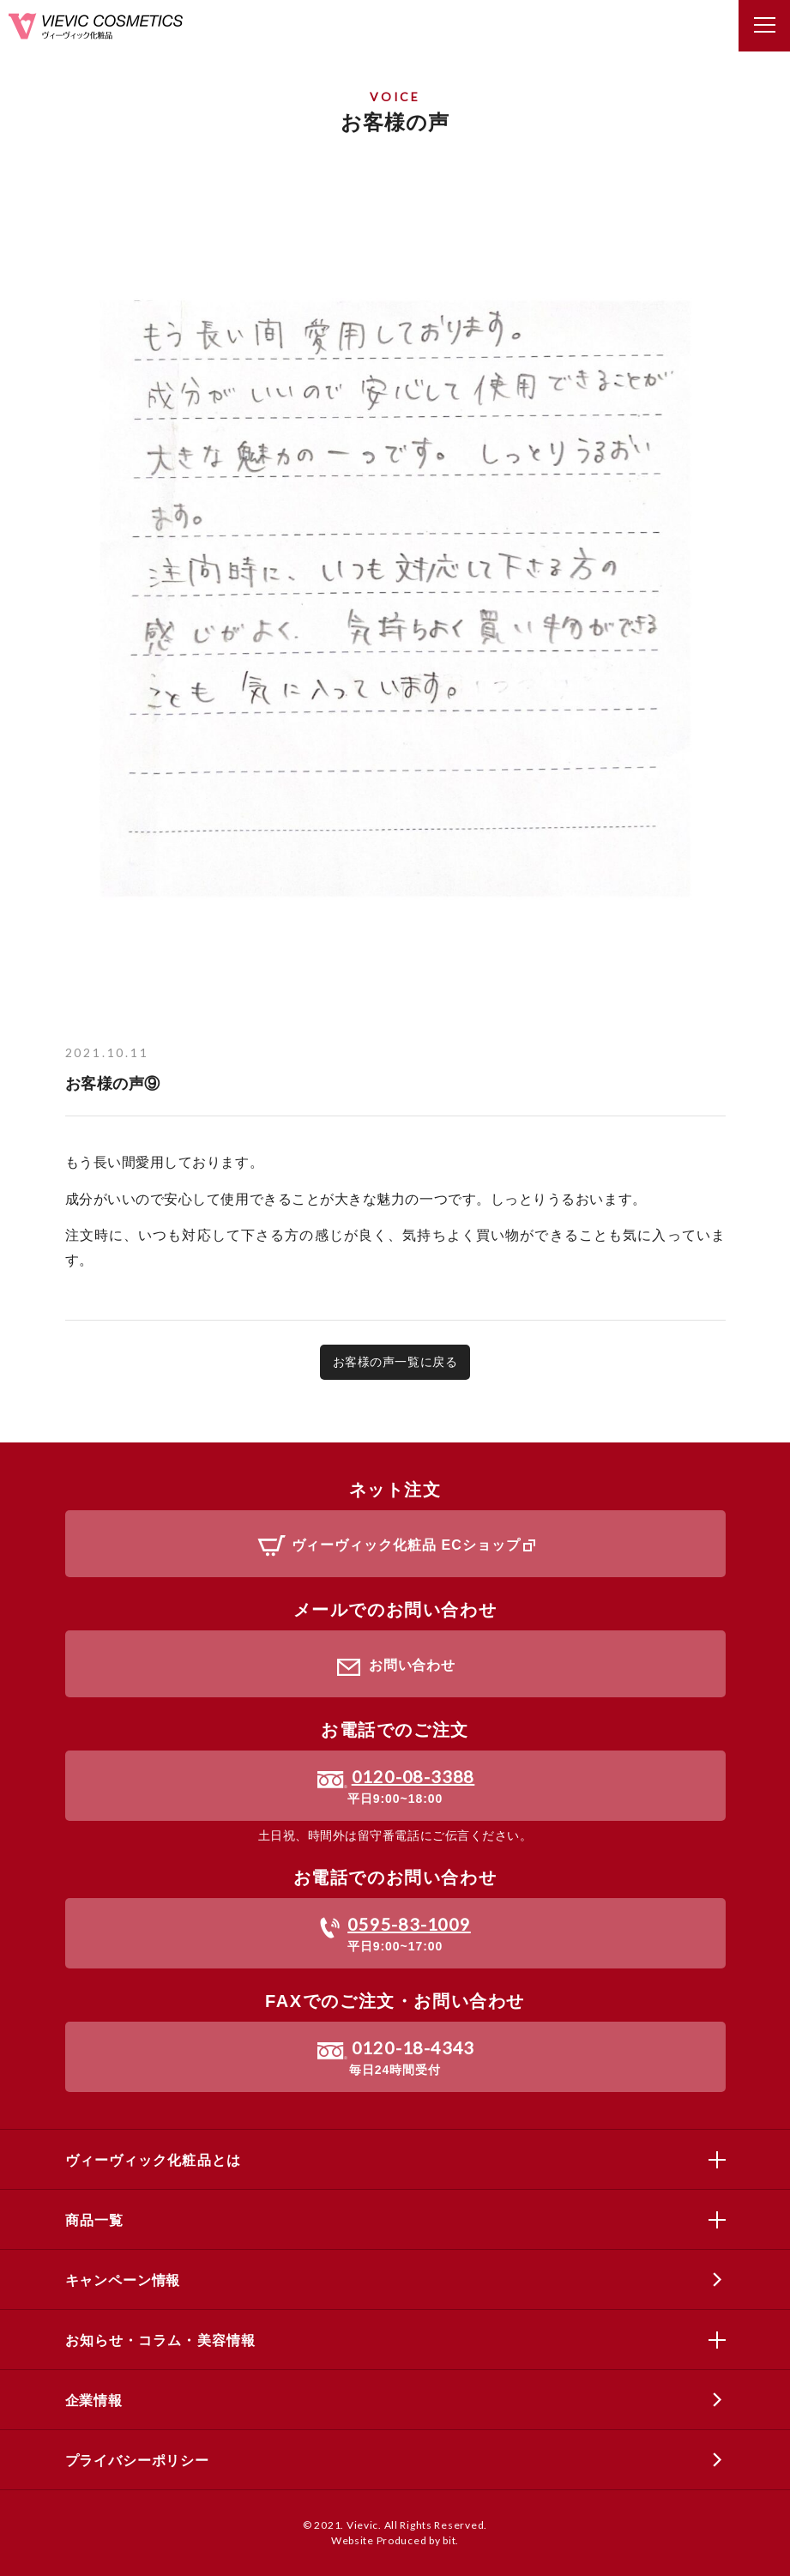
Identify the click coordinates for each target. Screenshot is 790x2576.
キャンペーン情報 (123, 2280)
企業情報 (94, 2400)
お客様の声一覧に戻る (395, 1362)
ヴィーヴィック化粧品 (96, 26)
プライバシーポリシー (137, 2460)
